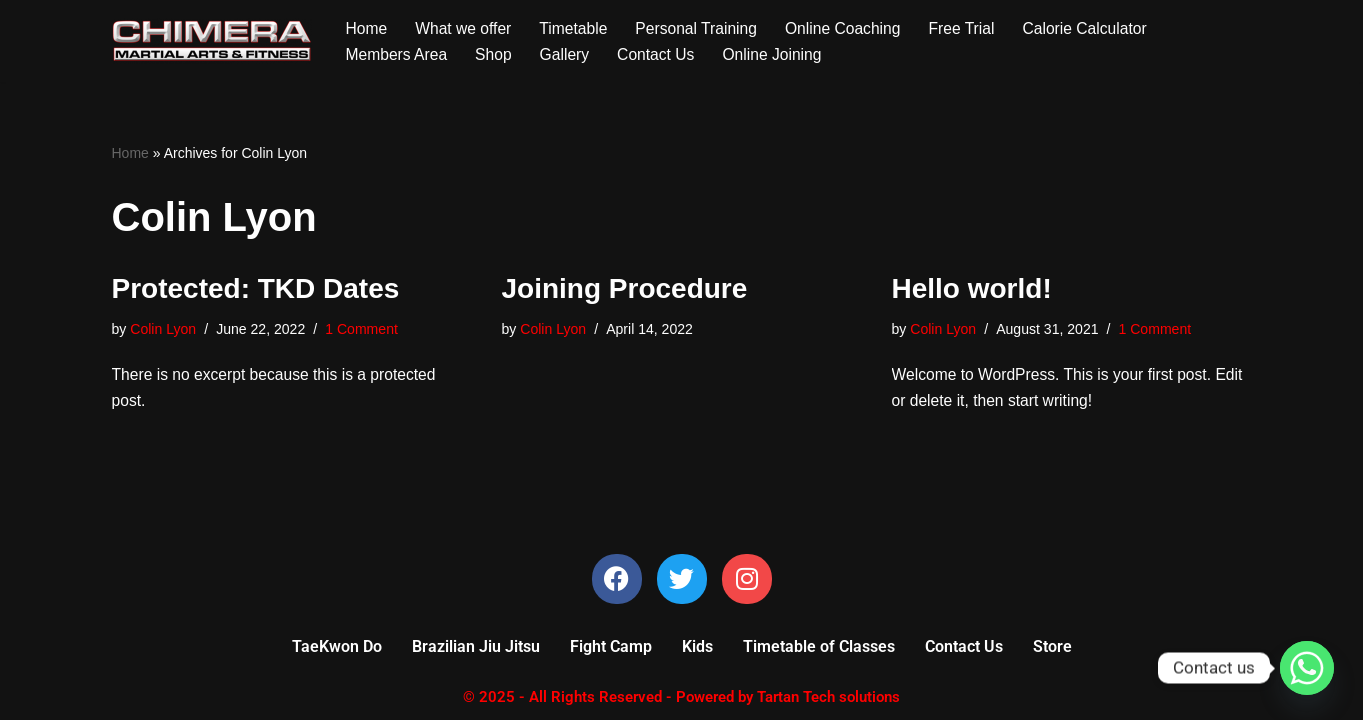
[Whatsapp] (1307, 668)
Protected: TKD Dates (256, 289)
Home (367, 27)
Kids (697, 651)
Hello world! (972, 289)
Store (1052, 651)
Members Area (398, 54)
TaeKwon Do (337, 651)
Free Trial (973, 27)
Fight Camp (611, 651)
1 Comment (366, 331)
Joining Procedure (625, 289)
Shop (496, 54)
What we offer (465, 27)
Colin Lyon (164, 331)
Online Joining (779, 54)
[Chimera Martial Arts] (212, 41)
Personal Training (702, 27)
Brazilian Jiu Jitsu (476, 651)
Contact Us (661, 54)
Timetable (578, 27)
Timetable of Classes (819, 651)
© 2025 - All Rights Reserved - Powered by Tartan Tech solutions (681, 702)
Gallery (568, 54)
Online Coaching (852, 27)
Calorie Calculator (1098, 27)
